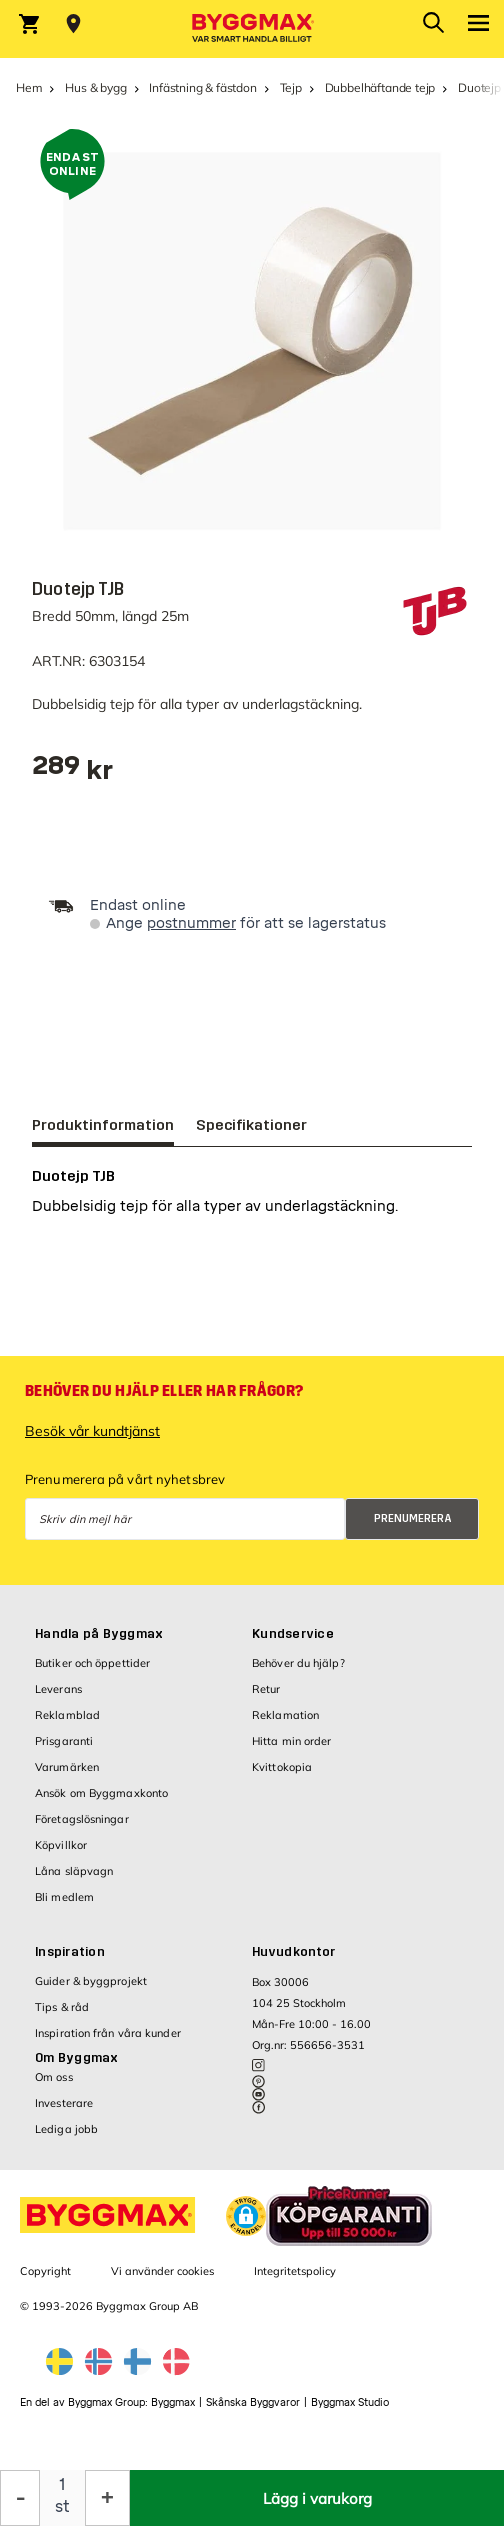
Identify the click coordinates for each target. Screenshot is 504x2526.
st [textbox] (62, 2506)
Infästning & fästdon (202, 87)
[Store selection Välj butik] (73, 24)
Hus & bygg (95, 87)
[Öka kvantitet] (107, 2498)
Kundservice (293, 1644)
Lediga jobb (66, 2139)
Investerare (64, 2113)
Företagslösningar (82, 1829)
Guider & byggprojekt (91, 1991)
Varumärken (67, 1777)
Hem (29, 87)
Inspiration (70, 1962)
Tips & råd (62, 2017)
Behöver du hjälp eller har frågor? (164, 1401)
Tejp (291, 87)
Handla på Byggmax (99, 1644)
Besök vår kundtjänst (92, 1441)
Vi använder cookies (162, 2281)
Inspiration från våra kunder (108, 2043)
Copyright (45, 2281)
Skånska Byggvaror (253, 2412)
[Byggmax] (252, 29)
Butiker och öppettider (92, 1673)
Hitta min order (292, 1751)
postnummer (191, 923)
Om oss (54, 2087)
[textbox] (72, 772)
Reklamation (285, 1725)
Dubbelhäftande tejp (380, 87)
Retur (266, 1699)
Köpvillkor (61, 1855)
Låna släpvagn (74, 1881)
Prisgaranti (64, 1751)
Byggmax (173, 2412)
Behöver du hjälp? (298, 1673)
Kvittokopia (282, 1777)
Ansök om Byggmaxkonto (101, 1803)
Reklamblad (67, 1725)
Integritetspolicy (295, 2281)
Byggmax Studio (350, 2412)
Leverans (58, 1699)
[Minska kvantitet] (20, 2498)
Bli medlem (64, 1907)
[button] (246, 2226)
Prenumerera (413, 1528)
